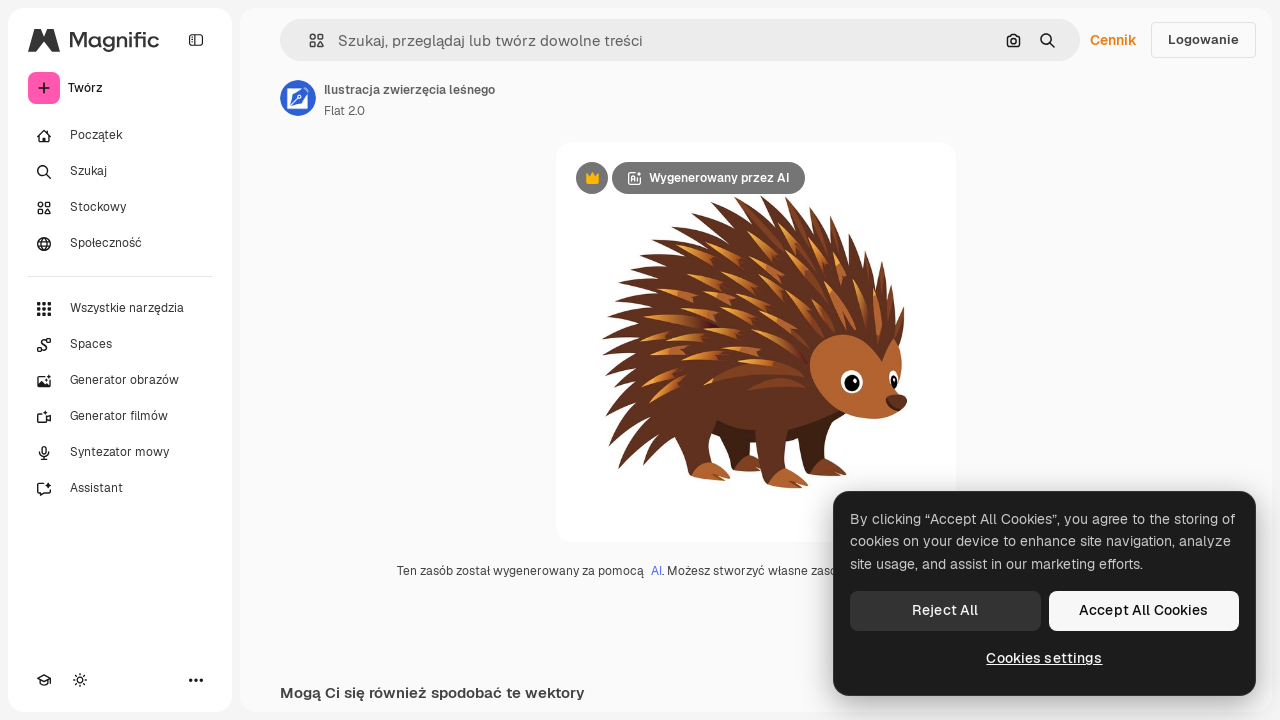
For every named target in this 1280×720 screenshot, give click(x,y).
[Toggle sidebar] (196, 40)
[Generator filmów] (120, 417)
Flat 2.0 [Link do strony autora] (344, 111)
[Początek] (120, 136)
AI (656, 571)
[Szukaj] (120, 172)
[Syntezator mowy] (120, 453)
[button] (308, 40)
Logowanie (1203, 39)
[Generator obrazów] (120, 381)
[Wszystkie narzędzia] (120, 309)
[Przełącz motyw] (80, 680)
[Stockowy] (120, 208)
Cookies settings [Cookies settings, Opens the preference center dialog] (1044, 658)
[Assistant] (120, 489)
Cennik (1113, 40)
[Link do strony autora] (298, 98)
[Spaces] (120, 345)
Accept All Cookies (1144, 610)
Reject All (945, 610)
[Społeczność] (120, 244)
